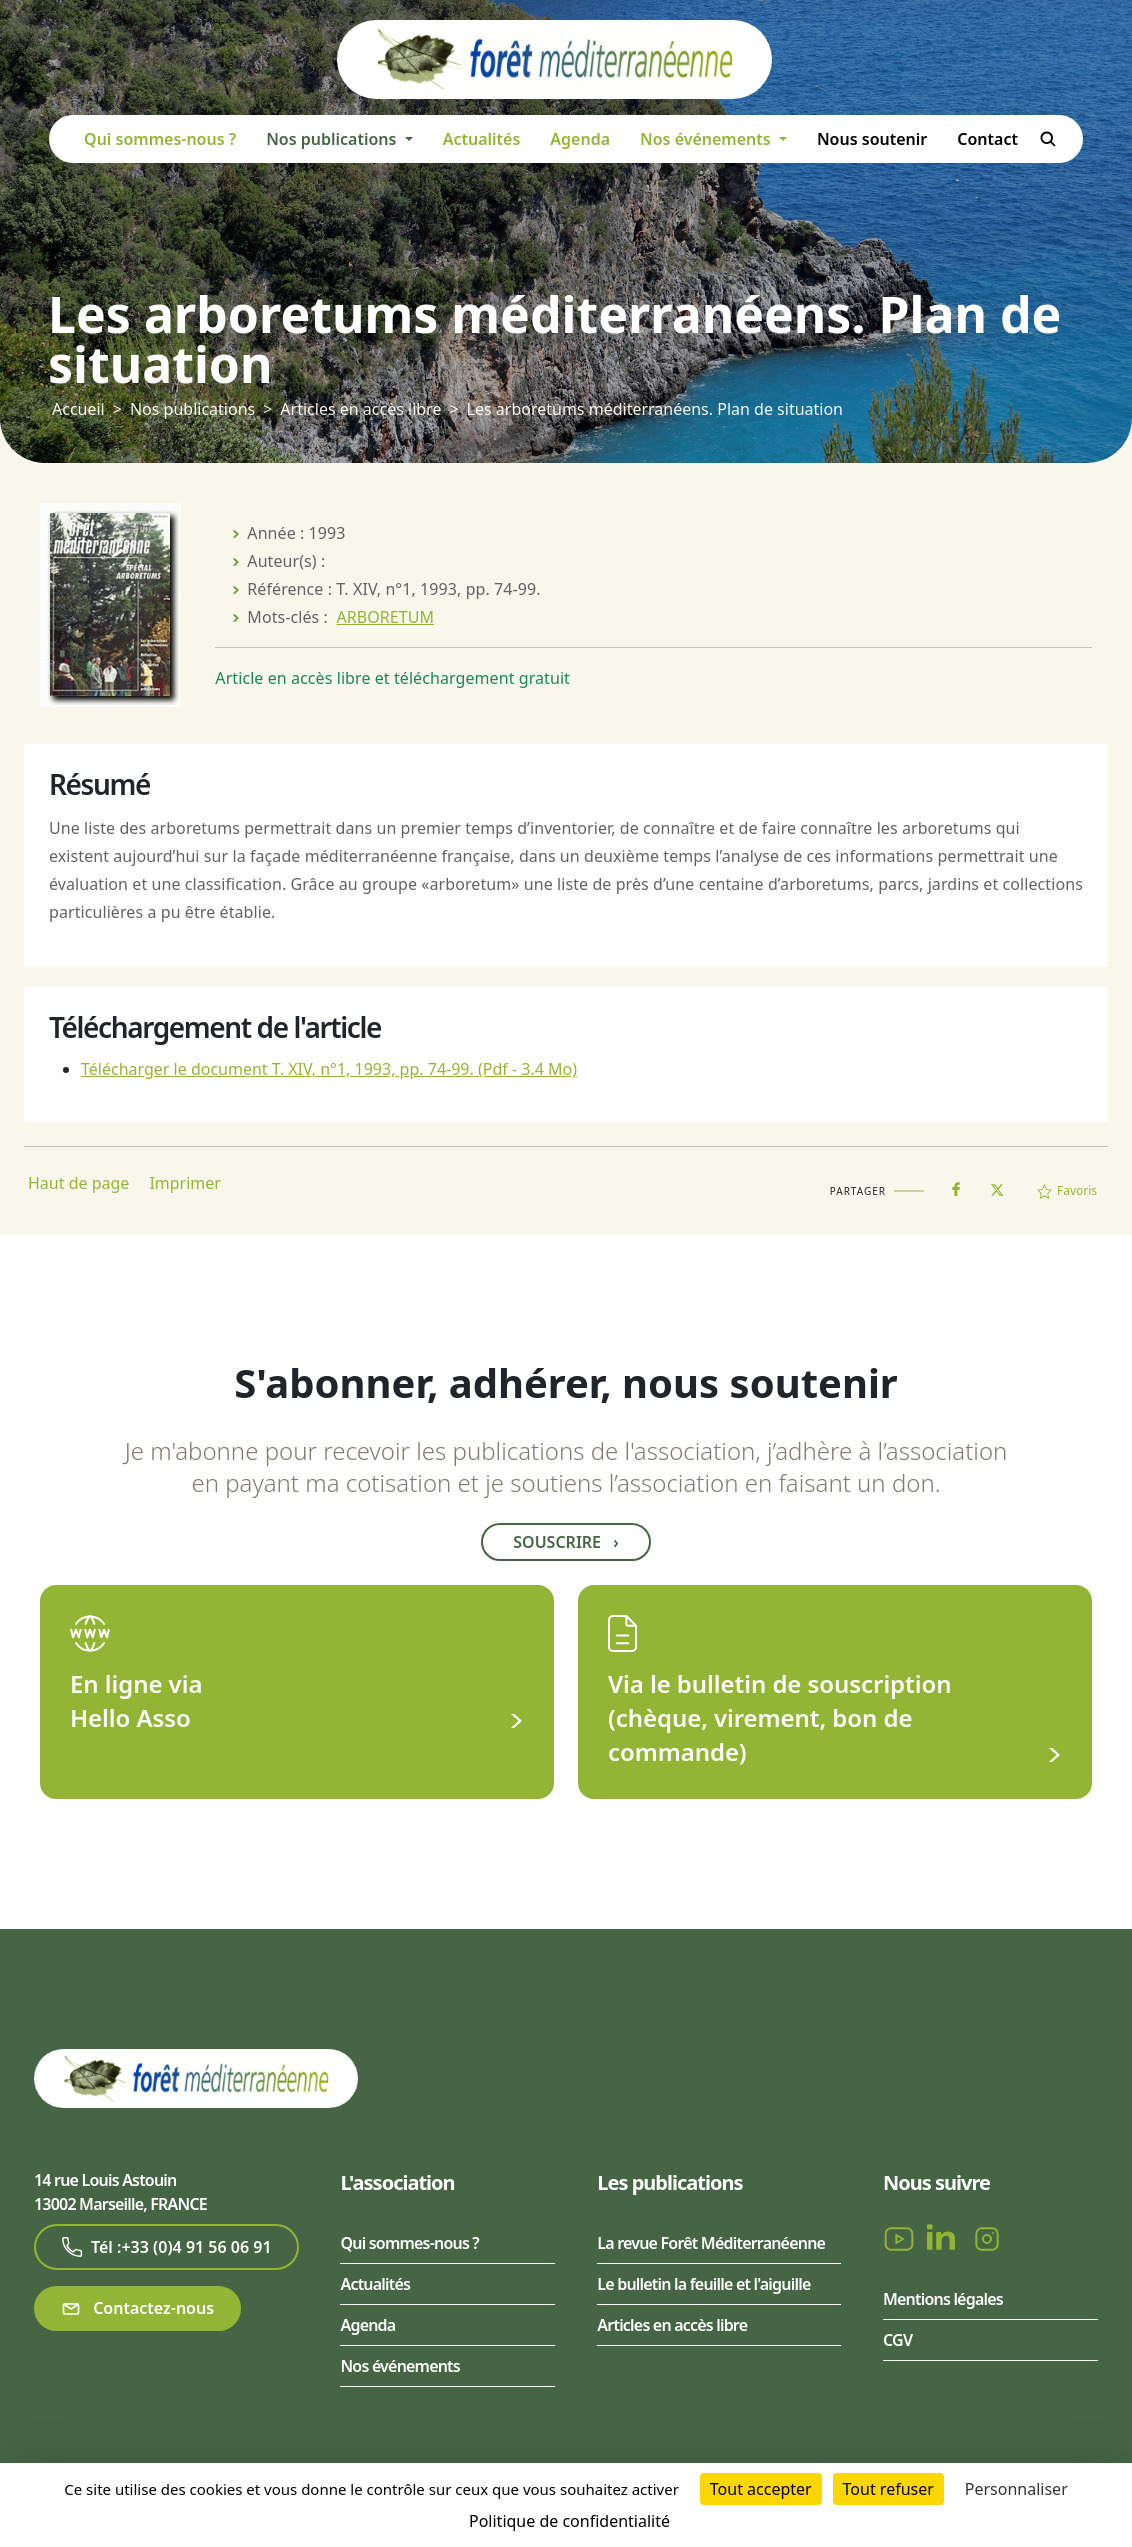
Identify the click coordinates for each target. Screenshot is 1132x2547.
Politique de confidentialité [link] (569, 2521)
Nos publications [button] (333, 139)
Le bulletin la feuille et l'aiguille (703, 2284)
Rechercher (1048, 139)
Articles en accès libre (360, 409)
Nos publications (192, 409)
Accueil (78, 409)
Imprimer (185, 1183)
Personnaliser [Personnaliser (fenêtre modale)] (1016, 2489)
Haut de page (78, 1183)
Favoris (1067, 1190)
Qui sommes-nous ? (160, 139)
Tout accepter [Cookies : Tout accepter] (761, 2489)
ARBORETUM (385, 617)
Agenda (580, 139)
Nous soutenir (872, 139)
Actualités (482, 139)
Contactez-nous (137, 2308)
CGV (897, 2340)
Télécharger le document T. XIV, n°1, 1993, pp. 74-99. (329, 1069)
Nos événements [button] (707, 139)
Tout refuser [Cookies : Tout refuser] (888, 2489)
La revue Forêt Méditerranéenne (711, 2243)
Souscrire (565, 1542)
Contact (987, 139)
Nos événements (399, 2366)
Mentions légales (943, 2299)
